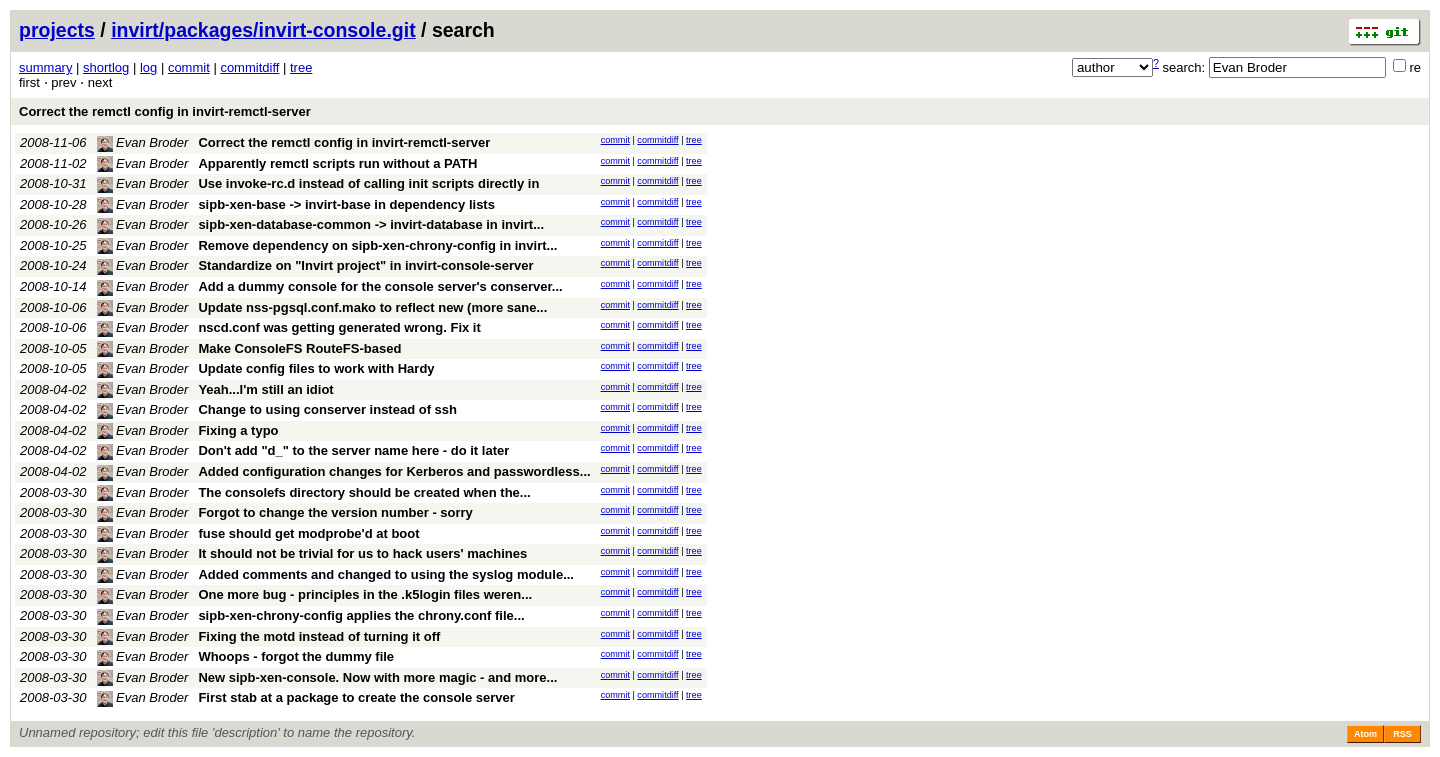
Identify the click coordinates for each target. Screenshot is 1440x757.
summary (45, 67)
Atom (1365, 734)
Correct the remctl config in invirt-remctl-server (165, 111)
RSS (1402, 734)
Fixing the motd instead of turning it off (319, 636)
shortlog (106, 67)
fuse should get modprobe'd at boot (308, 533)
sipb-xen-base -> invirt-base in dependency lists (346, 204)
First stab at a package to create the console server (356, 697)
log (148, 67)
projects (57, 30)
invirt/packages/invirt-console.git (263, 30)
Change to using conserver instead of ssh (327, 409)
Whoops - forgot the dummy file (296, 656)
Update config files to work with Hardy (316, 368)
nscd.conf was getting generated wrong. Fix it (339, 327)
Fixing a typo (238, 430)
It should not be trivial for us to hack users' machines (362, 553)
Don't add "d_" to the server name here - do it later (353, 450)
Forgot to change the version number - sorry (335, 512)
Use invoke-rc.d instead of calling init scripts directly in (368, 183)
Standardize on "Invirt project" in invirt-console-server (365, 265)
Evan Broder (143, 142)
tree (301, 67)
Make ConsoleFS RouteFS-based (299, 348)
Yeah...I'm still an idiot (265, 389)
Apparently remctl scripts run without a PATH (337, 163)
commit (189, 67)
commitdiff (249, 67)
